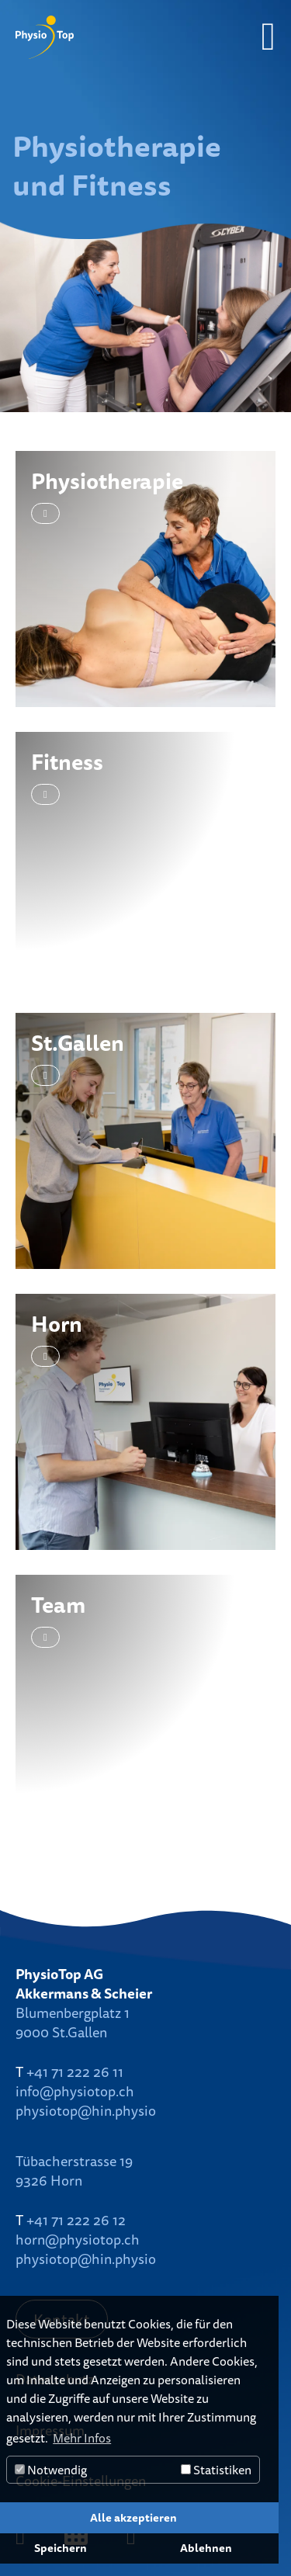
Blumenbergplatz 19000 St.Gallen (73, 2022)
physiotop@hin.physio (86, 2110)
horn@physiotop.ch (78, 2239)
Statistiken (216, 2470)
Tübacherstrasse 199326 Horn (74, 2170)
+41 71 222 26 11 (74, 2071)
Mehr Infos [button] (82, 2438)
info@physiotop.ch (75, 2091)
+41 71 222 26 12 (76, 2220)
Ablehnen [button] (206, 2548)
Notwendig (51, 2470)
